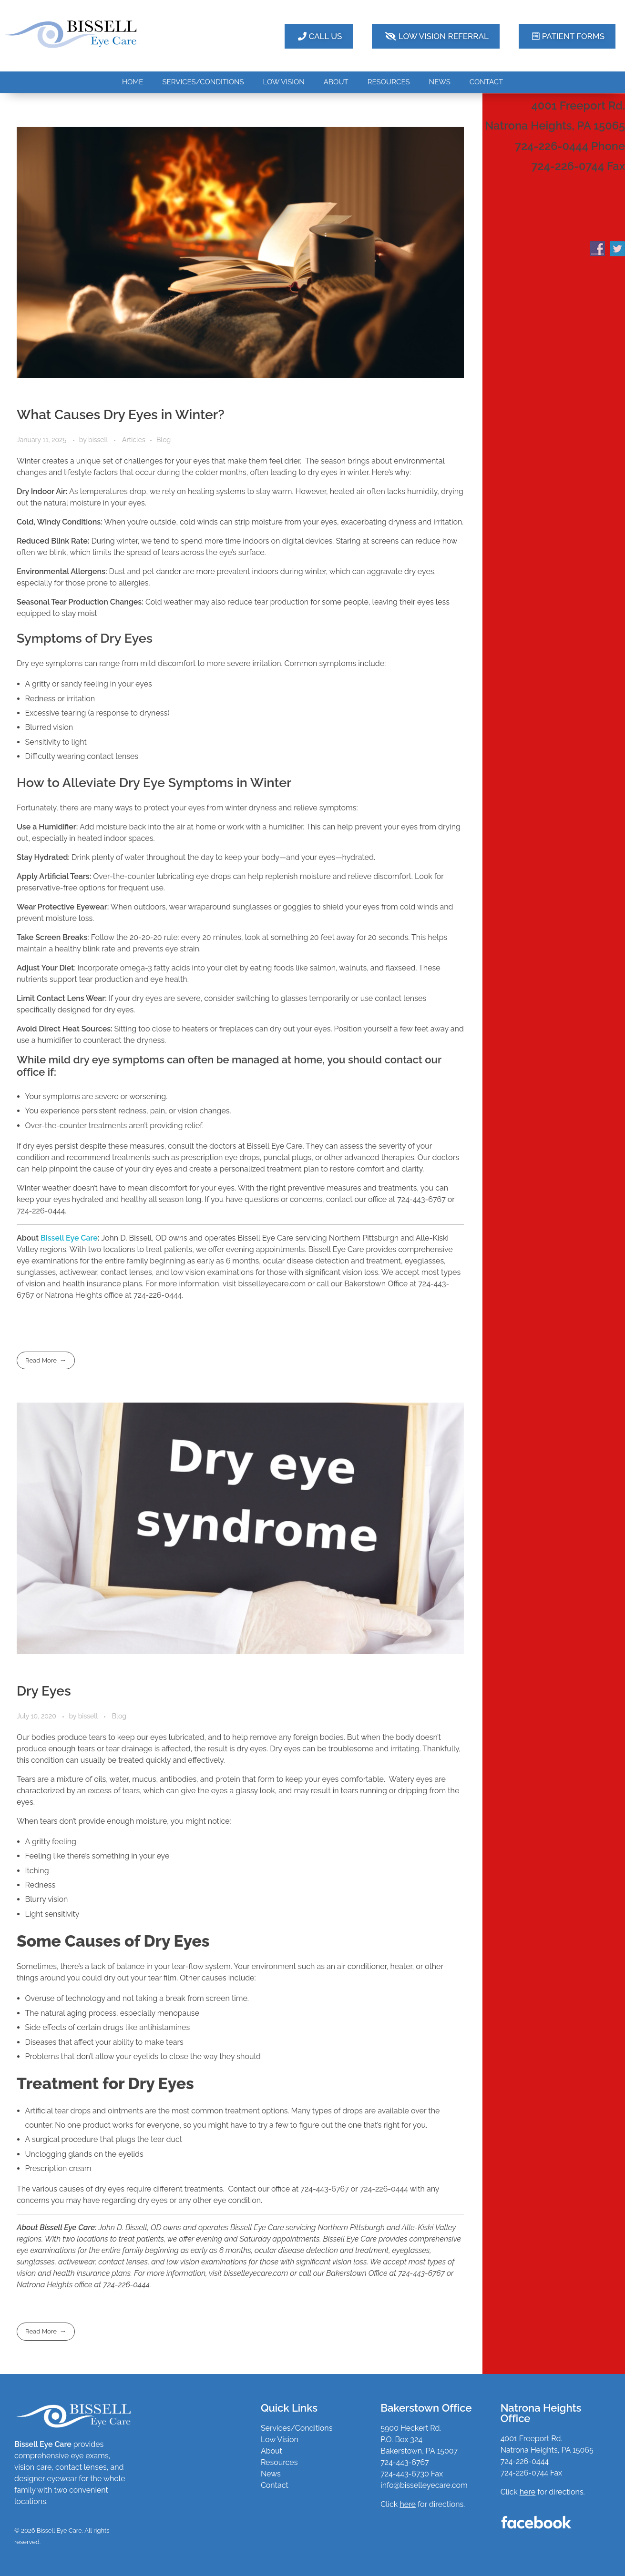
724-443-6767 (404, 2462)
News (271, 2473)
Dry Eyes (44, 1691)
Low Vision (279, 2439)
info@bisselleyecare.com (423, 2485)
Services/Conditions (297, 2428)
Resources (279, 2462)
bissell (98, 440)
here (527, 2491)
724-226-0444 (525, 2461)
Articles (133, 440)
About (271, 2450)
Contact (274, 2485)
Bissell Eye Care (69, 1238)
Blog (163, 440)
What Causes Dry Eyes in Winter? (121, 415)
